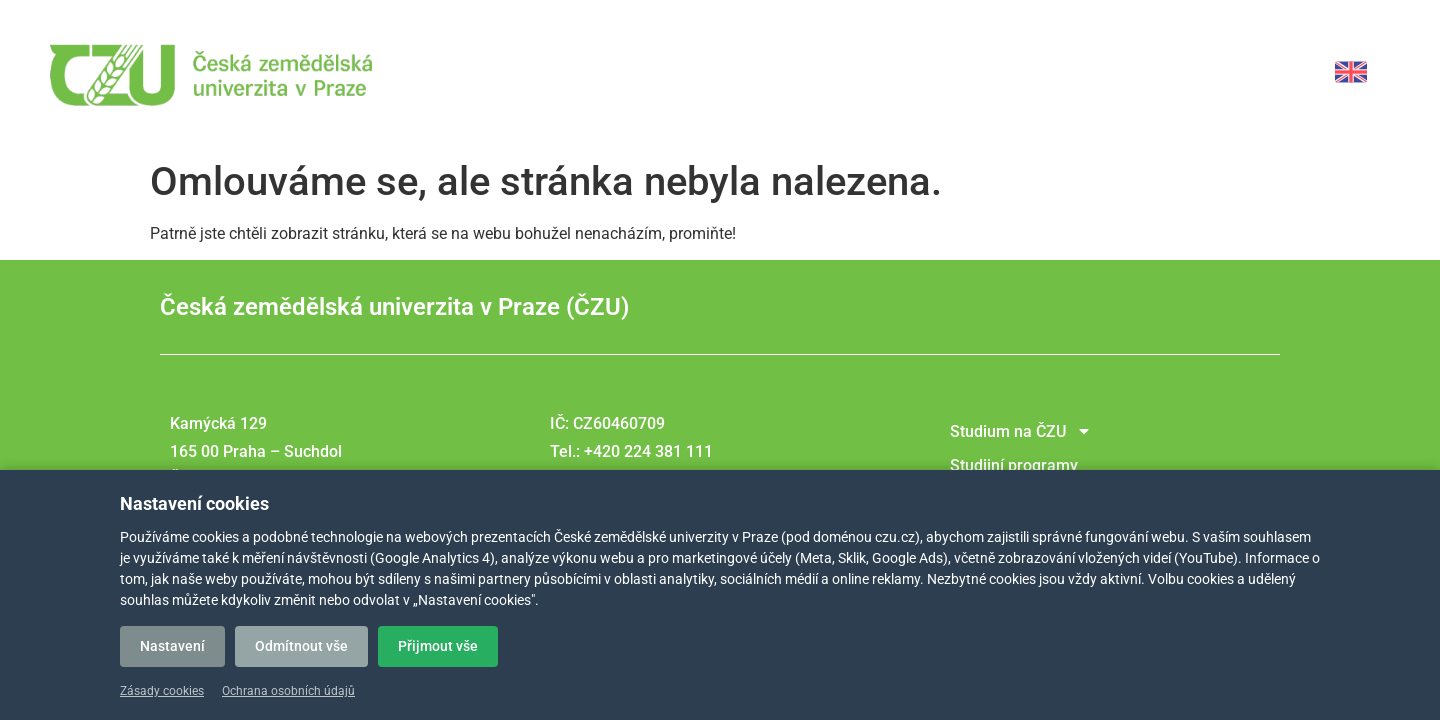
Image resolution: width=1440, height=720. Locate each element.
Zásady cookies (162, 691)
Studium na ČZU (1021, 431)
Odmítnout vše (301, 646)
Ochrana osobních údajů (288, 691)
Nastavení (172, 646)
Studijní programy (1014, 465)
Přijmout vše (438, 646)
